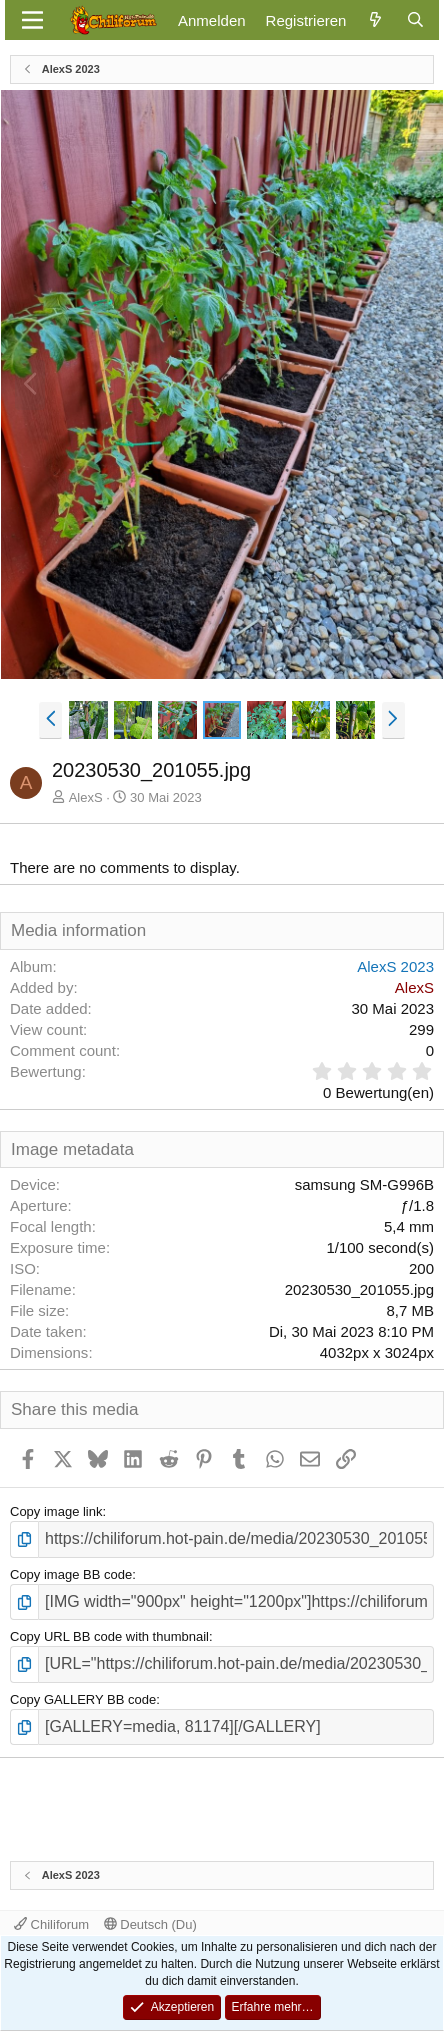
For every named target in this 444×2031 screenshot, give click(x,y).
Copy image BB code (71, 1574)
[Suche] (415, 20)
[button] (50, 720)
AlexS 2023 (395, 966)
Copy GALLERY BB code (83, 1699)
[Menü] (32, 20)
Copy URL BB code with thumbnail (109, 1636)
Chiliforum (51, 1924)
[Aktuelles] (375, 20)
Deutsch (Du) (150, 1924)
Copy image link (56, 1511)
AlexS (86, 797)
